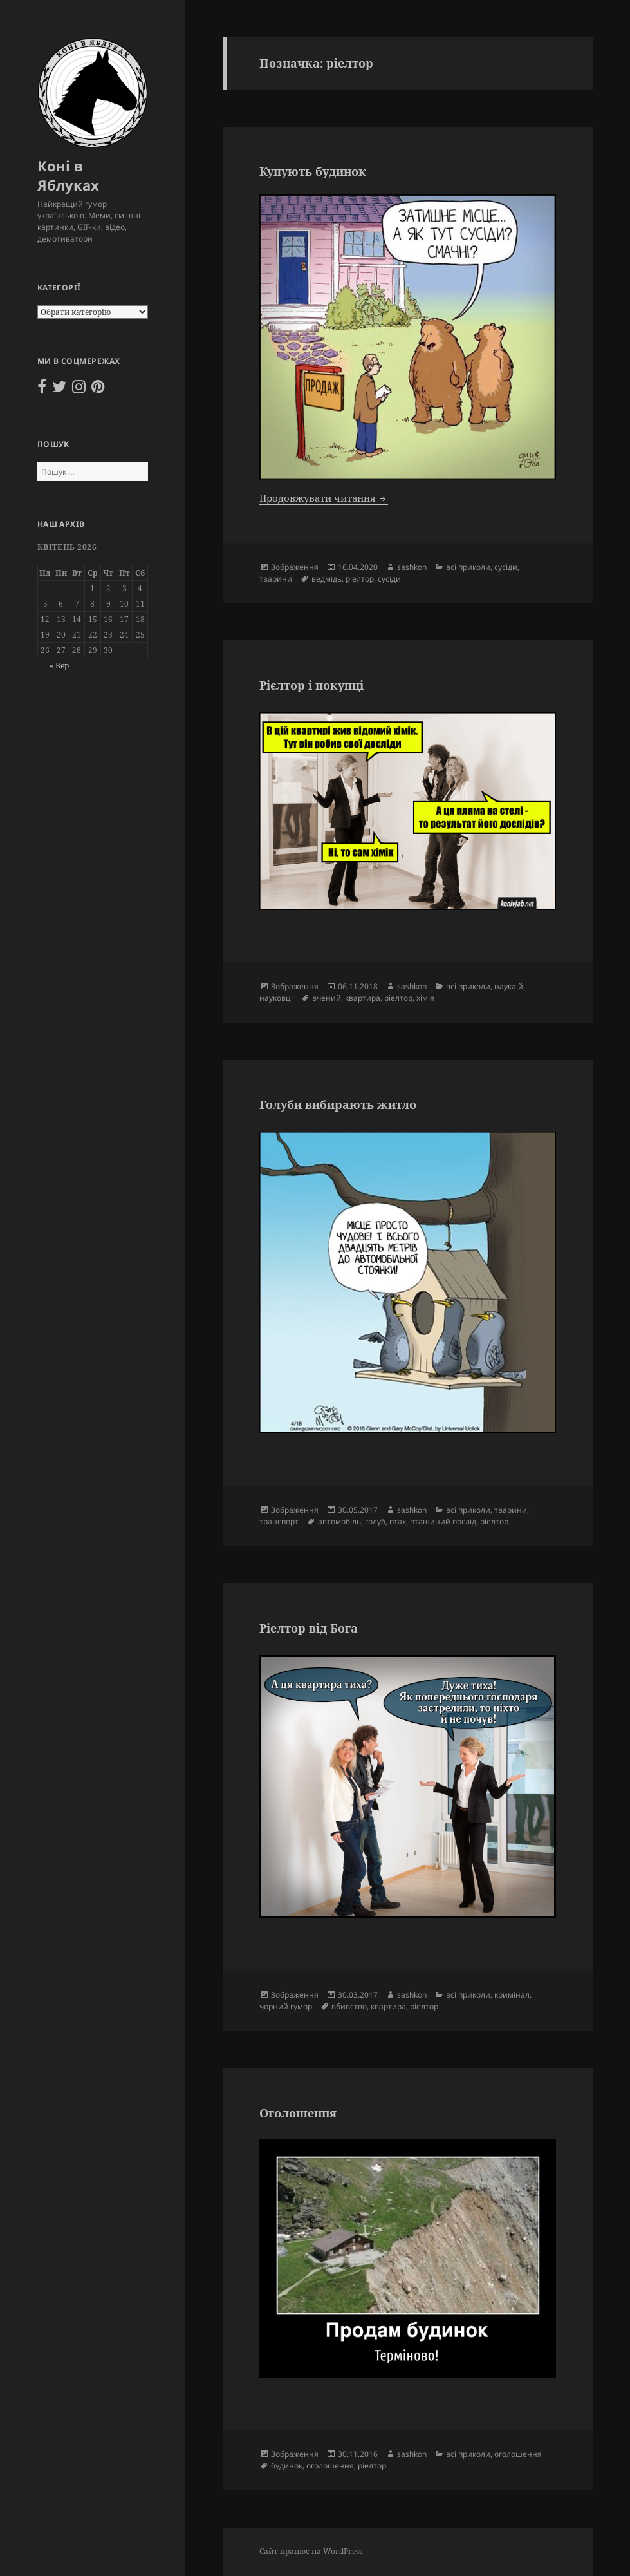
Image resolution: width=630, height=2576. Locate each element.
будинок (286, 2465)
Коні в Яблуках (68, 175)
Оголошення (298, 2113)
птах (397, 1521)
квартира (362, 997)
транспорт (279, 1521)
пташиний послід (443, 1521)
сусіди (505, 567)
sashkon (412, 567)
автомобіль (339, 1521)
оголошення (518, 2453)
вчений (326, 997)
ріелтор (360, 578)
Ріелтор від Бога (308, 1628)
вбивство (349, 2006)
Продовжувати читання (323, 497)
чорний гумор (285, 2006)
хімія (425, 997)
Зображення (295, 567)
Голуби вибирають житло (337, 1104)
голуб (375, 1521)
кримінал (512, 1994)
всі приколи (468, 567)
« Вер (59, 665)
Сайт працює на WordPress (310, 2551)
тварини (275, 578)
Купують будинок (312, 171)
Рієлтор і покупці (311, 685)
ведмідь (326, 578)
